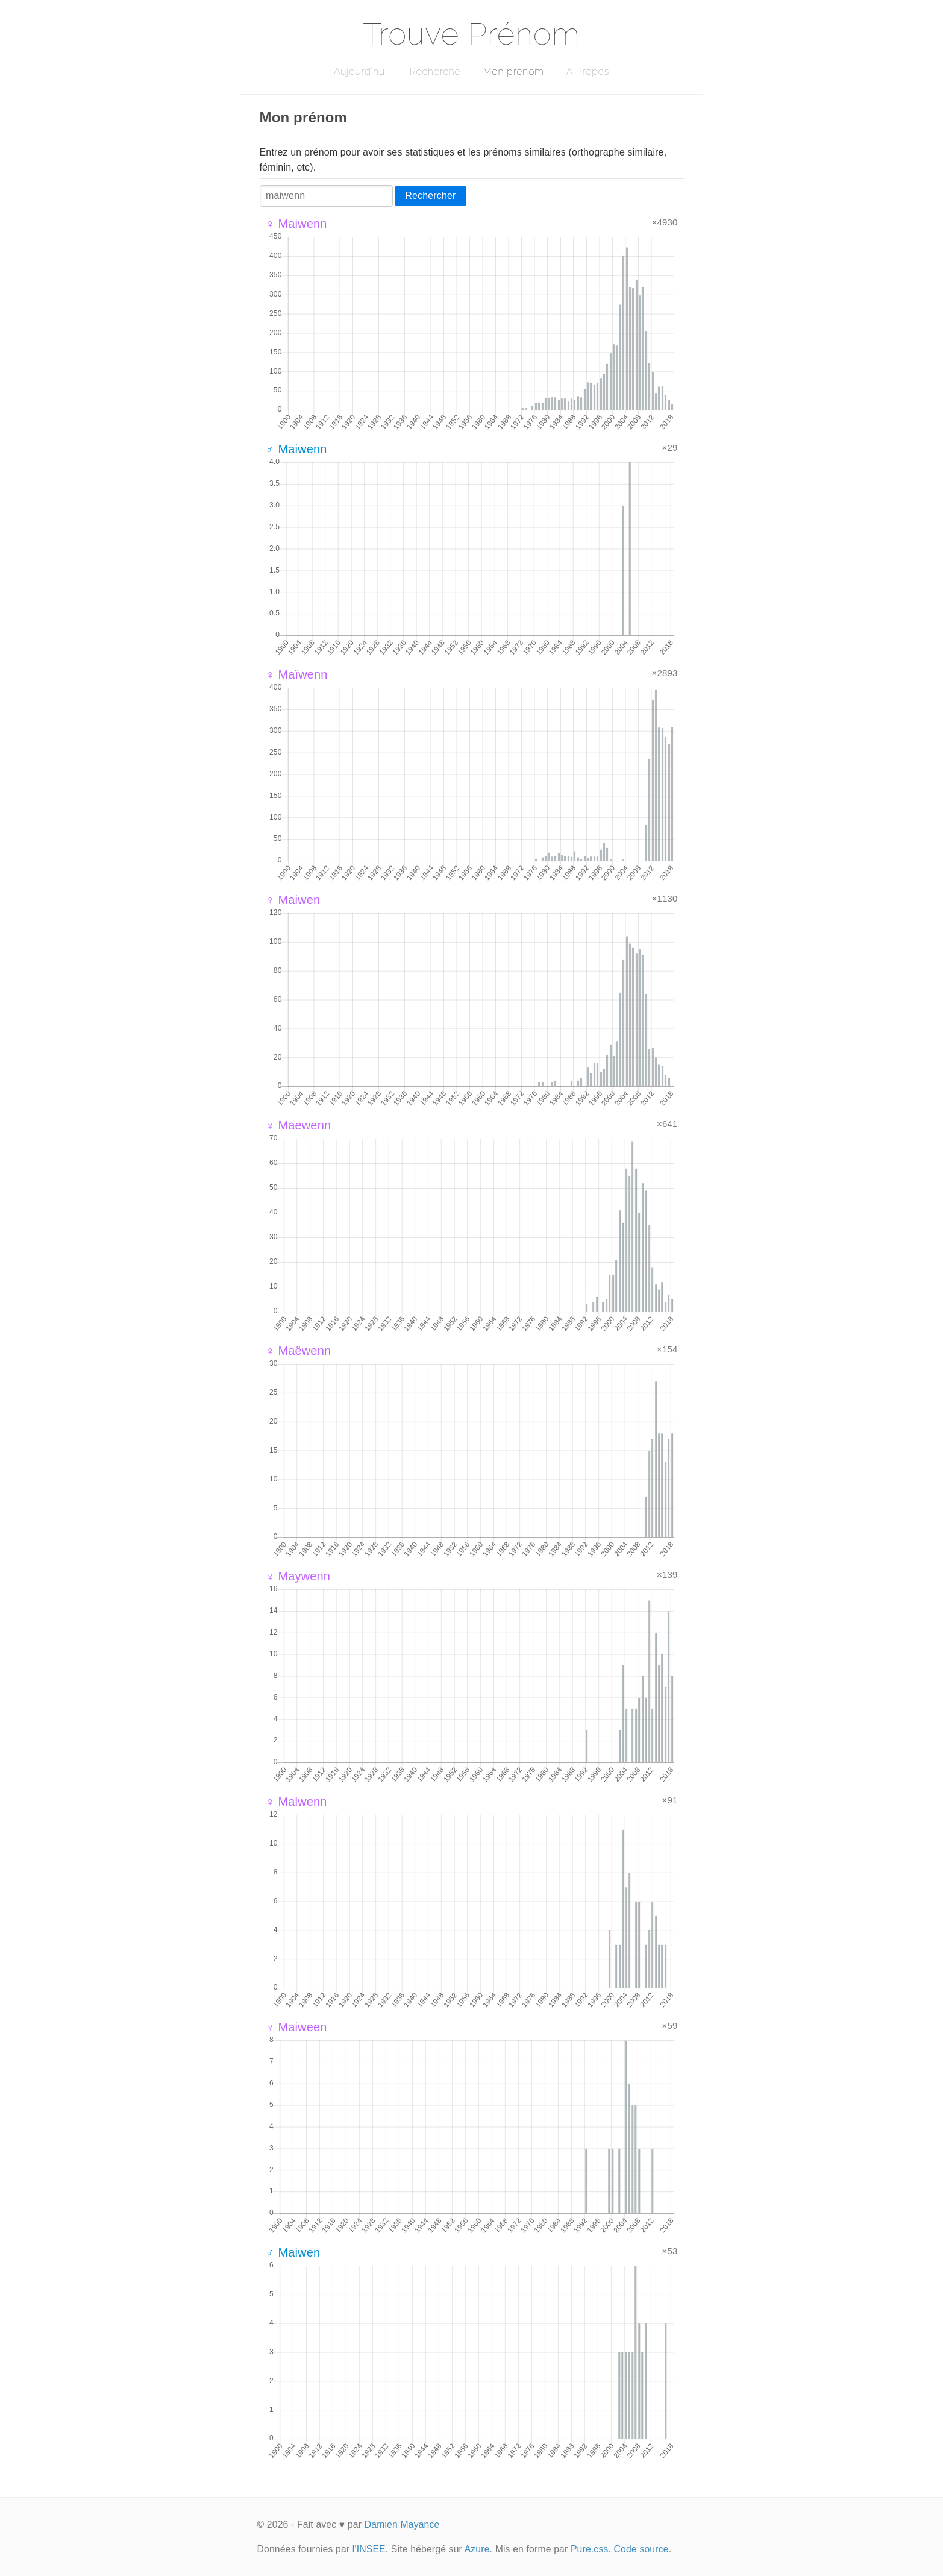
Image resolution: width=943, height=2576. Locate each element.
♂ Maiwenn (296, 449)
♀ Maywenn (298, 1576)
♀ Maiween (296, 2027)
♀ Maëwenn (298, 1350)
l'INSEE (369, 2549)
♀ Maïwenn (297, 674)
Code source (641, 2549)
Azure (477, 2549)
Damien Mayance (402, 2524)
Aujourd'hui (360, 71)
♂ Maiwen (293, 2252)
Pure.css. (591, 2549)
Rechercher (430, 195)
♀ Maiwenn (296, 223)
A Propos (587, 71)
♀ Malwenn (296, 1801)
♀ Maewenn (298, 1125)
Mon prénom (513, 71)
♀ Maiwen (293, 899)
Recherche (435, 71)
